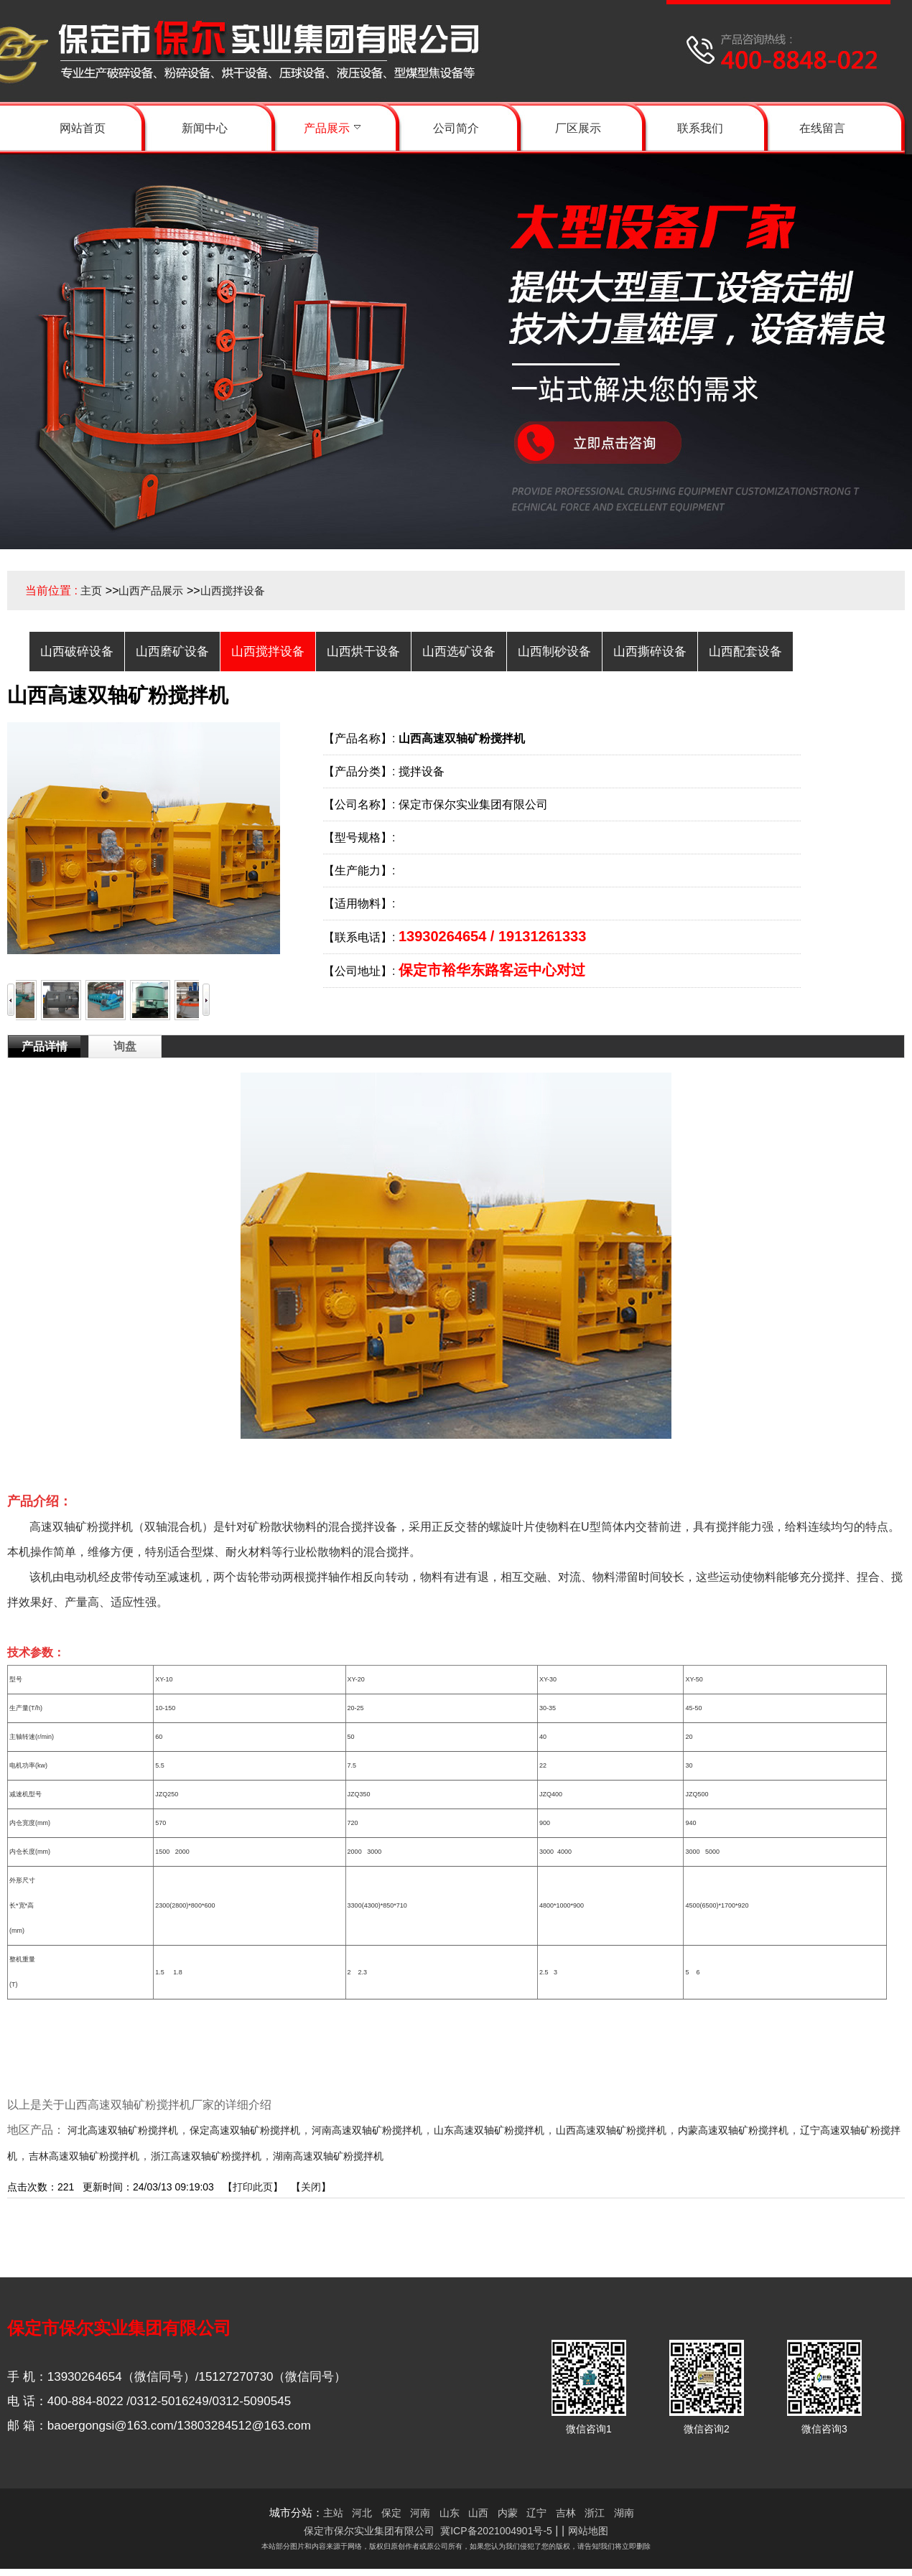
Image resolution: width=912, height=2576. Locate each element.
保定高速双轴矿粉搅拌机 (245, 2130)
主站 (333, 2513)
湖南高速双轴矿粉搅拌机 (328, 2156)
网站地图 (588, 2531)
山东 (449, 2513)
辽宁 (536, 2513)
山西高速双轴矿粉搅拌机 (611, 2130)
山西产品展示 (150, 590)
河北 (362, 2513)
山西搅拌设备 (232, 590)
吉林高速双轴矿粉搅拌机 (84, 2156)
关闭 (311, 2187)
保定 (391, 2513)
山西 (478, 2513)
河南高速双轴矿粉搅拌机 (367, 2130)
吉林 (566, 2513)
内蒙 (508, 2513)
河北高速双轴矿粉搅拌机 (123, 2130)
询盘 (124, 1046)
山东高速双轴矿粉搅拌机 (489, 2130)
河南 (420, 2513)
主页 (91, 590)
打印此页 (253, 2187)
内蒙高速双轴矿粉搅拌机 (733, 2130)
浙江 (595, 2513)
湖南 (624, 2513)
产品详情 (45, 1046)
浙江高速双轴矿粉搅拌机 (206, 2156)
